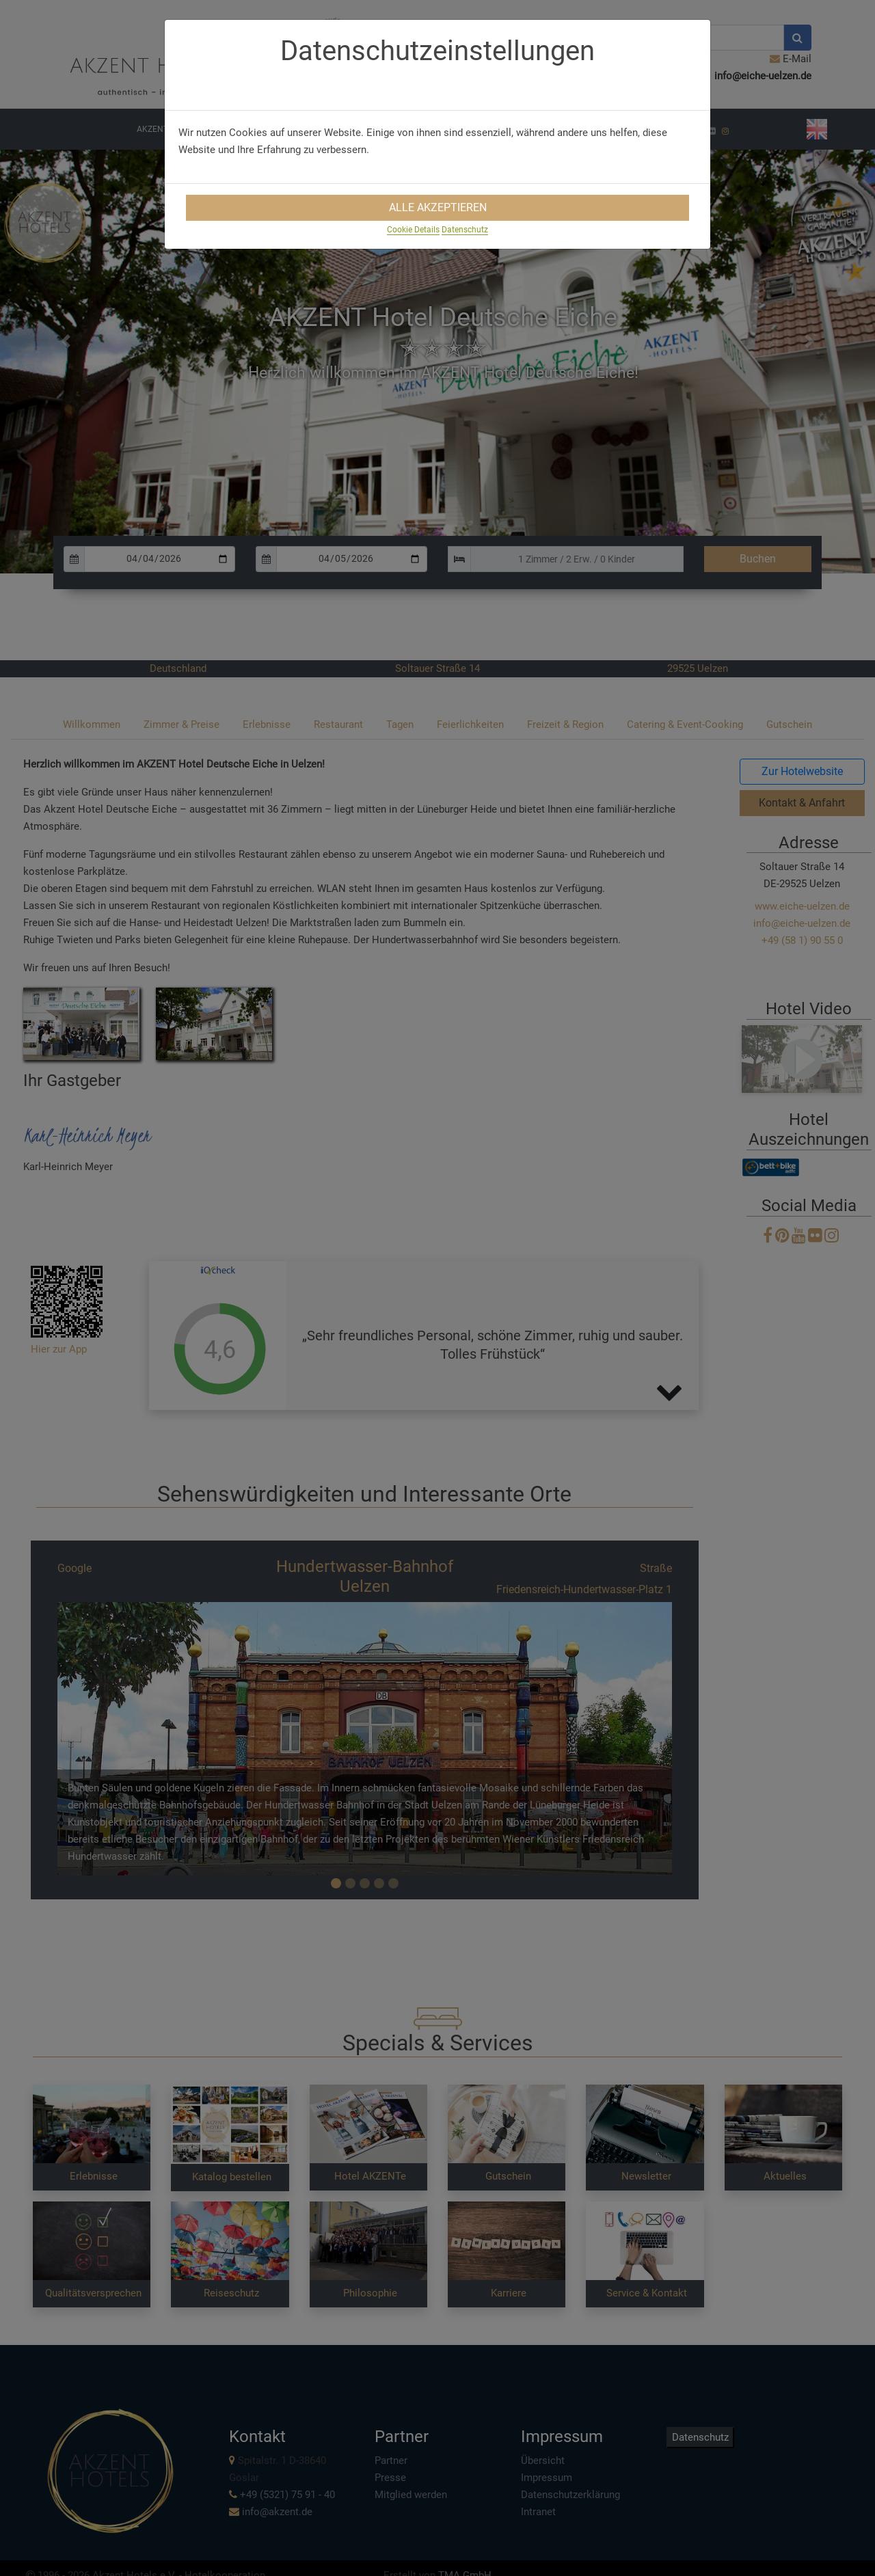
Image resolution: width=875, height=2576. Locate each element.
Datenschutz (465, 229)
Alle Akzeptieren (438, 207)
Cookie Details (413, 229)
